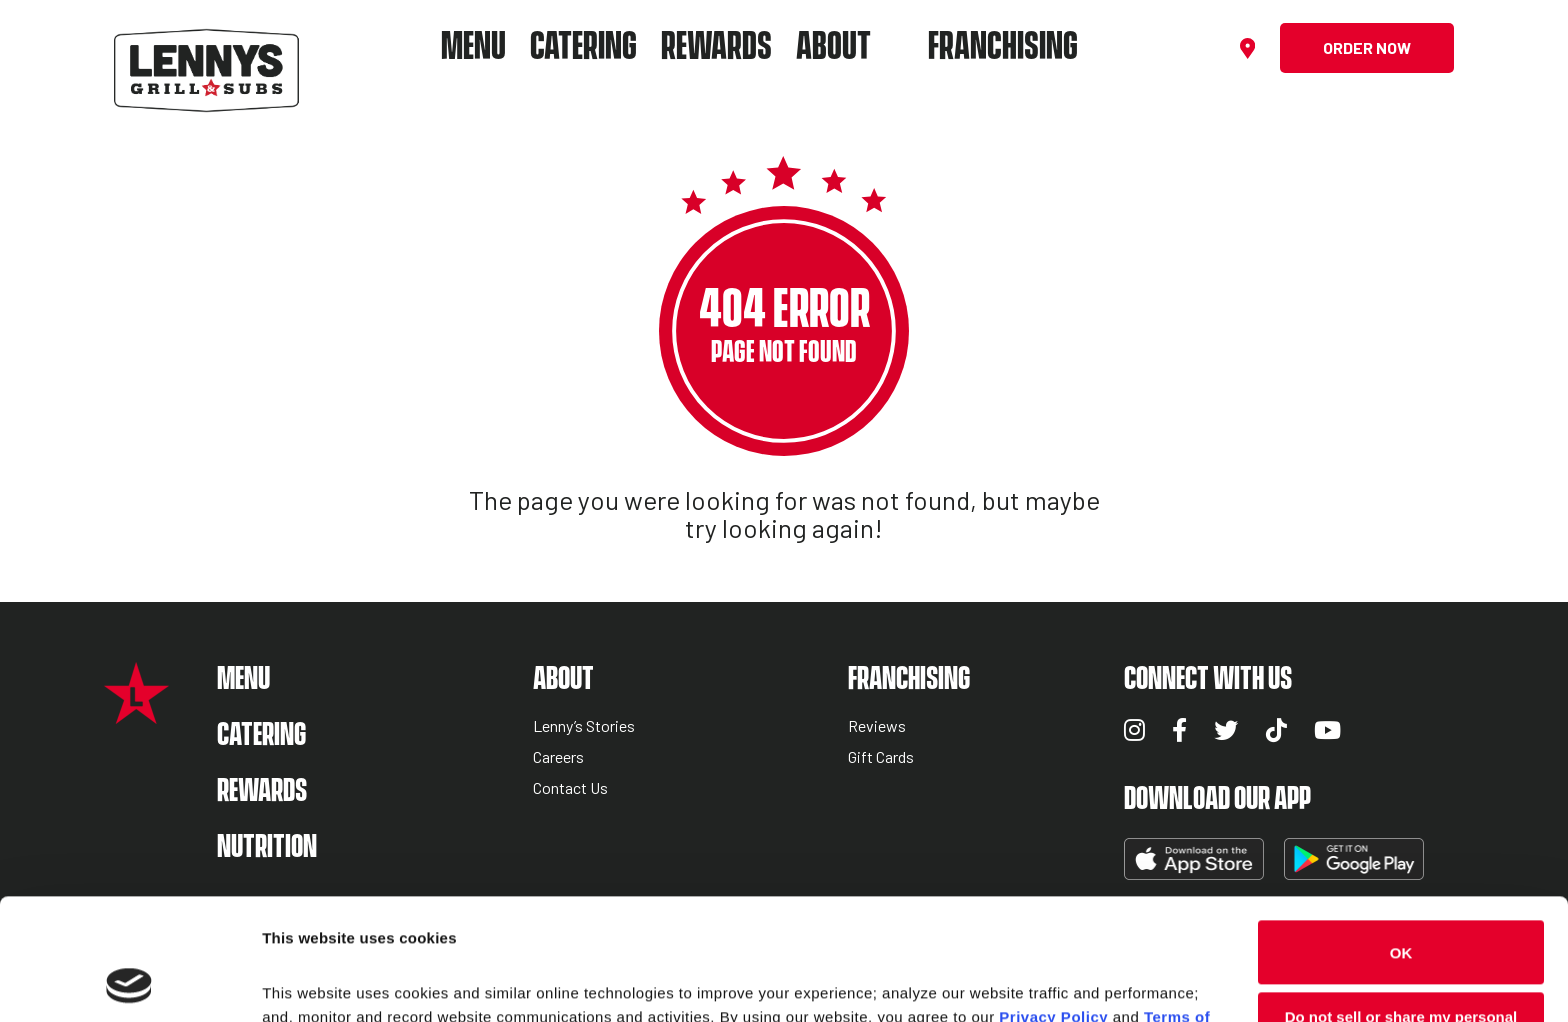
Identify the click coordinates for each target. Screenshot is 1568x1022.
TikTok (1276, 730)
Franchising (1003, 47)
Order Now (1367, 47)
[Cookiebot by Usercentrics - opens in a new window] (129, 983)
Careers (558, 757)
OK (1401, 838)
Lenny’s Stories (584, 726)
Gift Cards (881, 757)
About (833, 47)
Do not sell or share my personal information (1401, 910)
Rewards (716, 47)
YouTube (1327, 730)
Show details (308, 982)
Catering (583, 47)
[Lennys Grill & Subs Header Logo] (206, 45)
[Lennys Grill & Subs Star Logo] (136, 713)
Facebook (1179, 730)
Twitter (1226, 730)
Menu (473, 47)
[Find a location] (1250, 48)
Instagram (1134, 730)
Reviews (877, 726)
